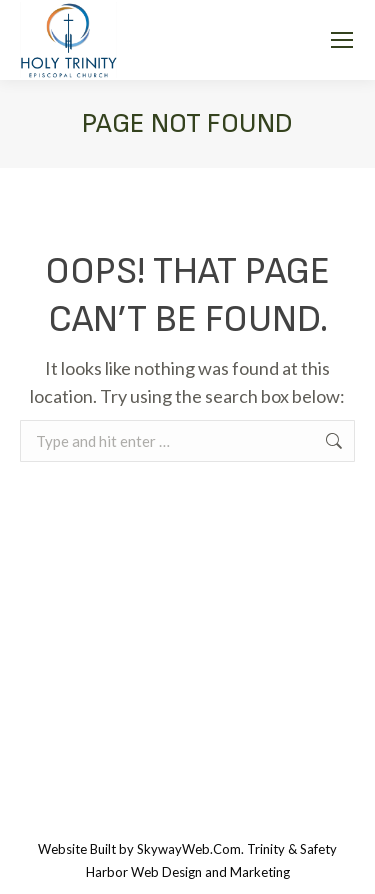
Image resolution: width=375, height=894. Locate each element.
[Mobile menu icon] (342, 40)
